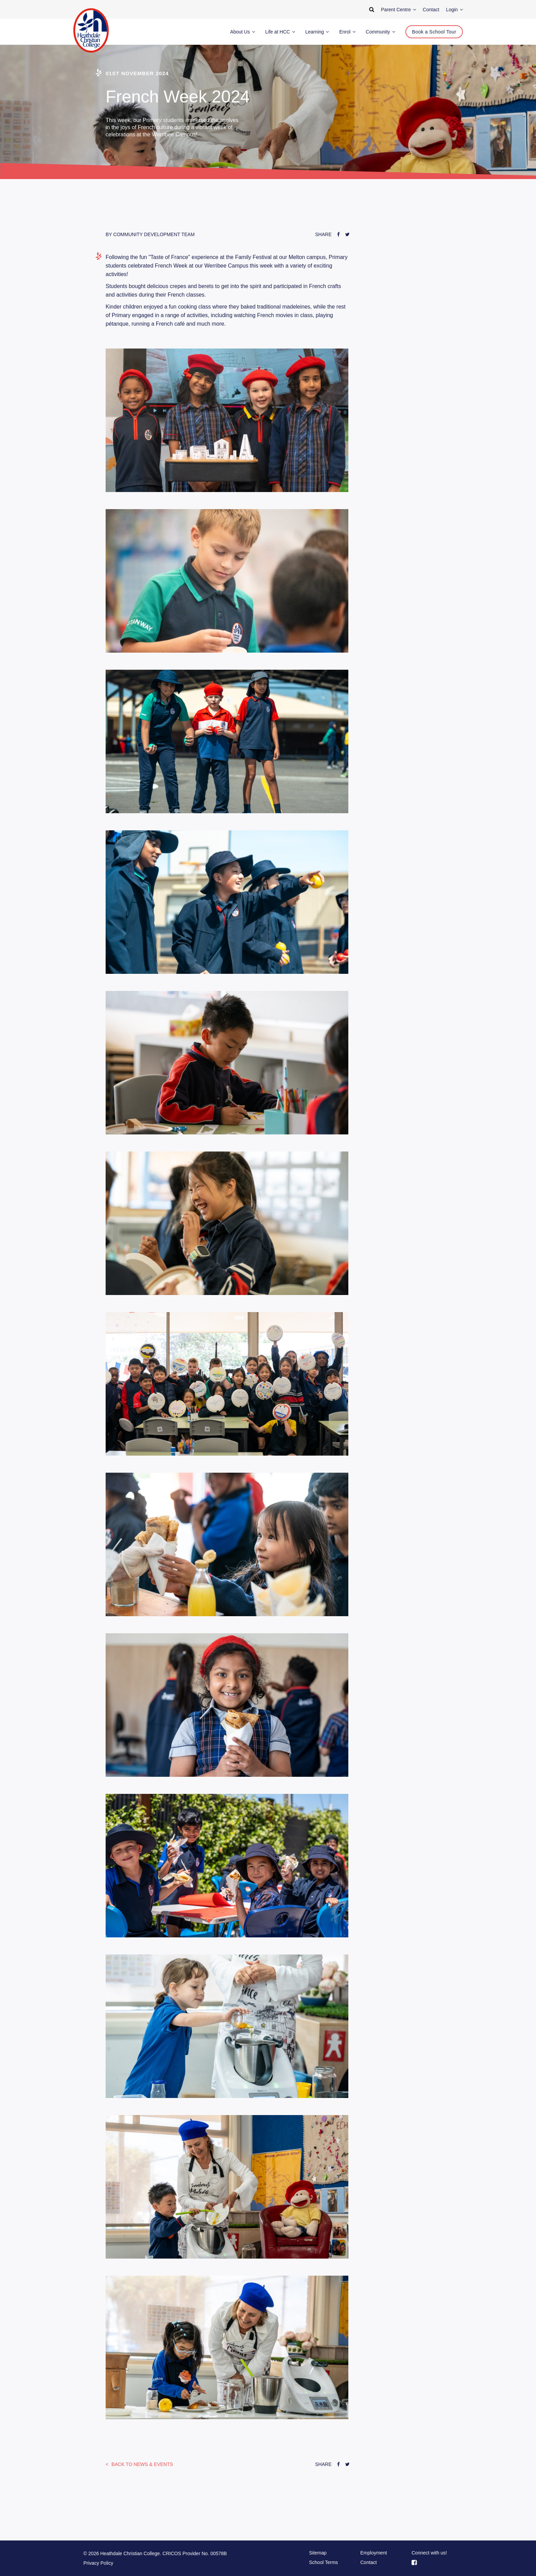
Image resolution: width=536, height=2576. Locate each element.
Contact (368, 2562)
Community (380, 31)
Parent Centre (398, 9)
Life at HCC (280, 31)
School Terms (323, 2562)
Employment (373, 2552)
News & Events (141, 2464)
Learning (317, 31)
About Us (242, 31)
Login (454, 9)
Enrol (347, 31)
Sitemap (317, 2552)
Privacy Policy (98, 2563)
